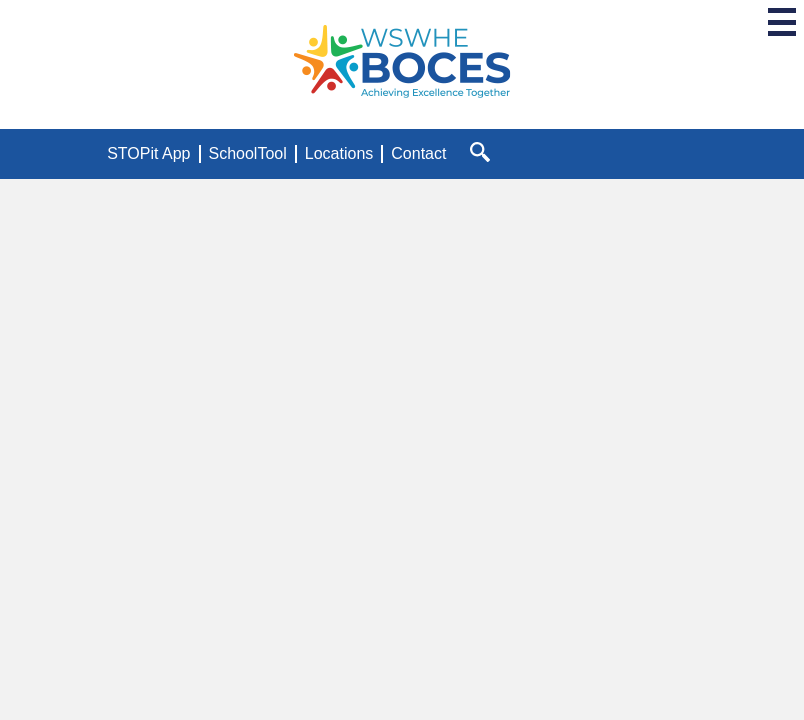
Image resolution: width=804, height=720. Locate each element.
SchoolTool (248, 153)
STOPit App (148, 153)
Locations (339, 153)
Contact (418, 153)
